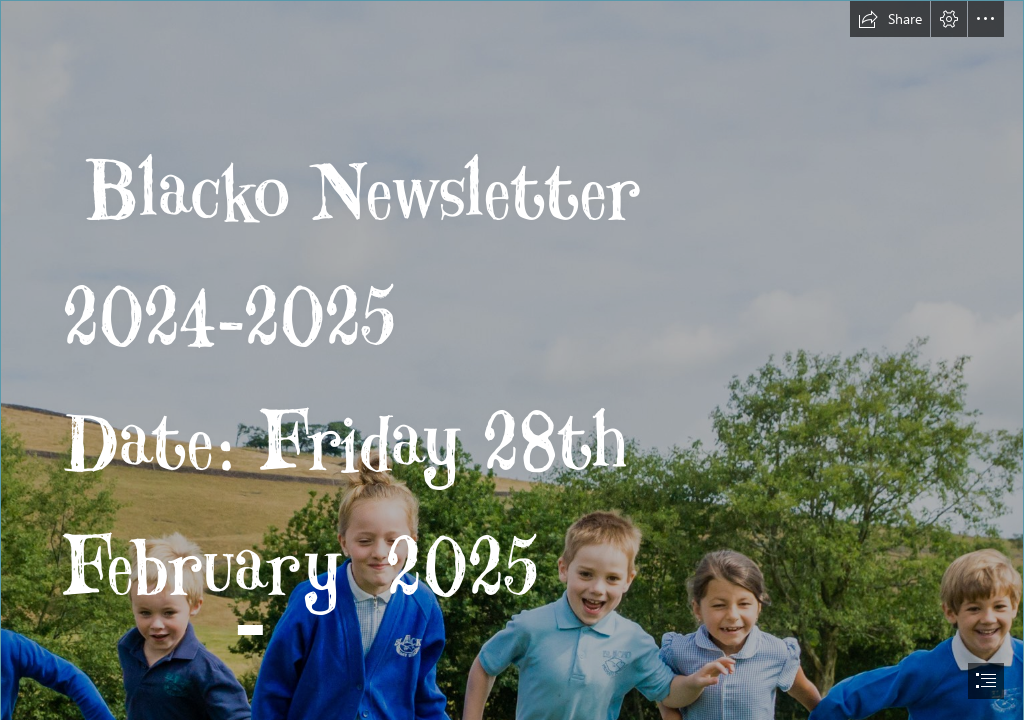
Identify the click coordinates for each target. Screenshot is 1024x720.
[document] (512, 360)
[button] (890, 19)
